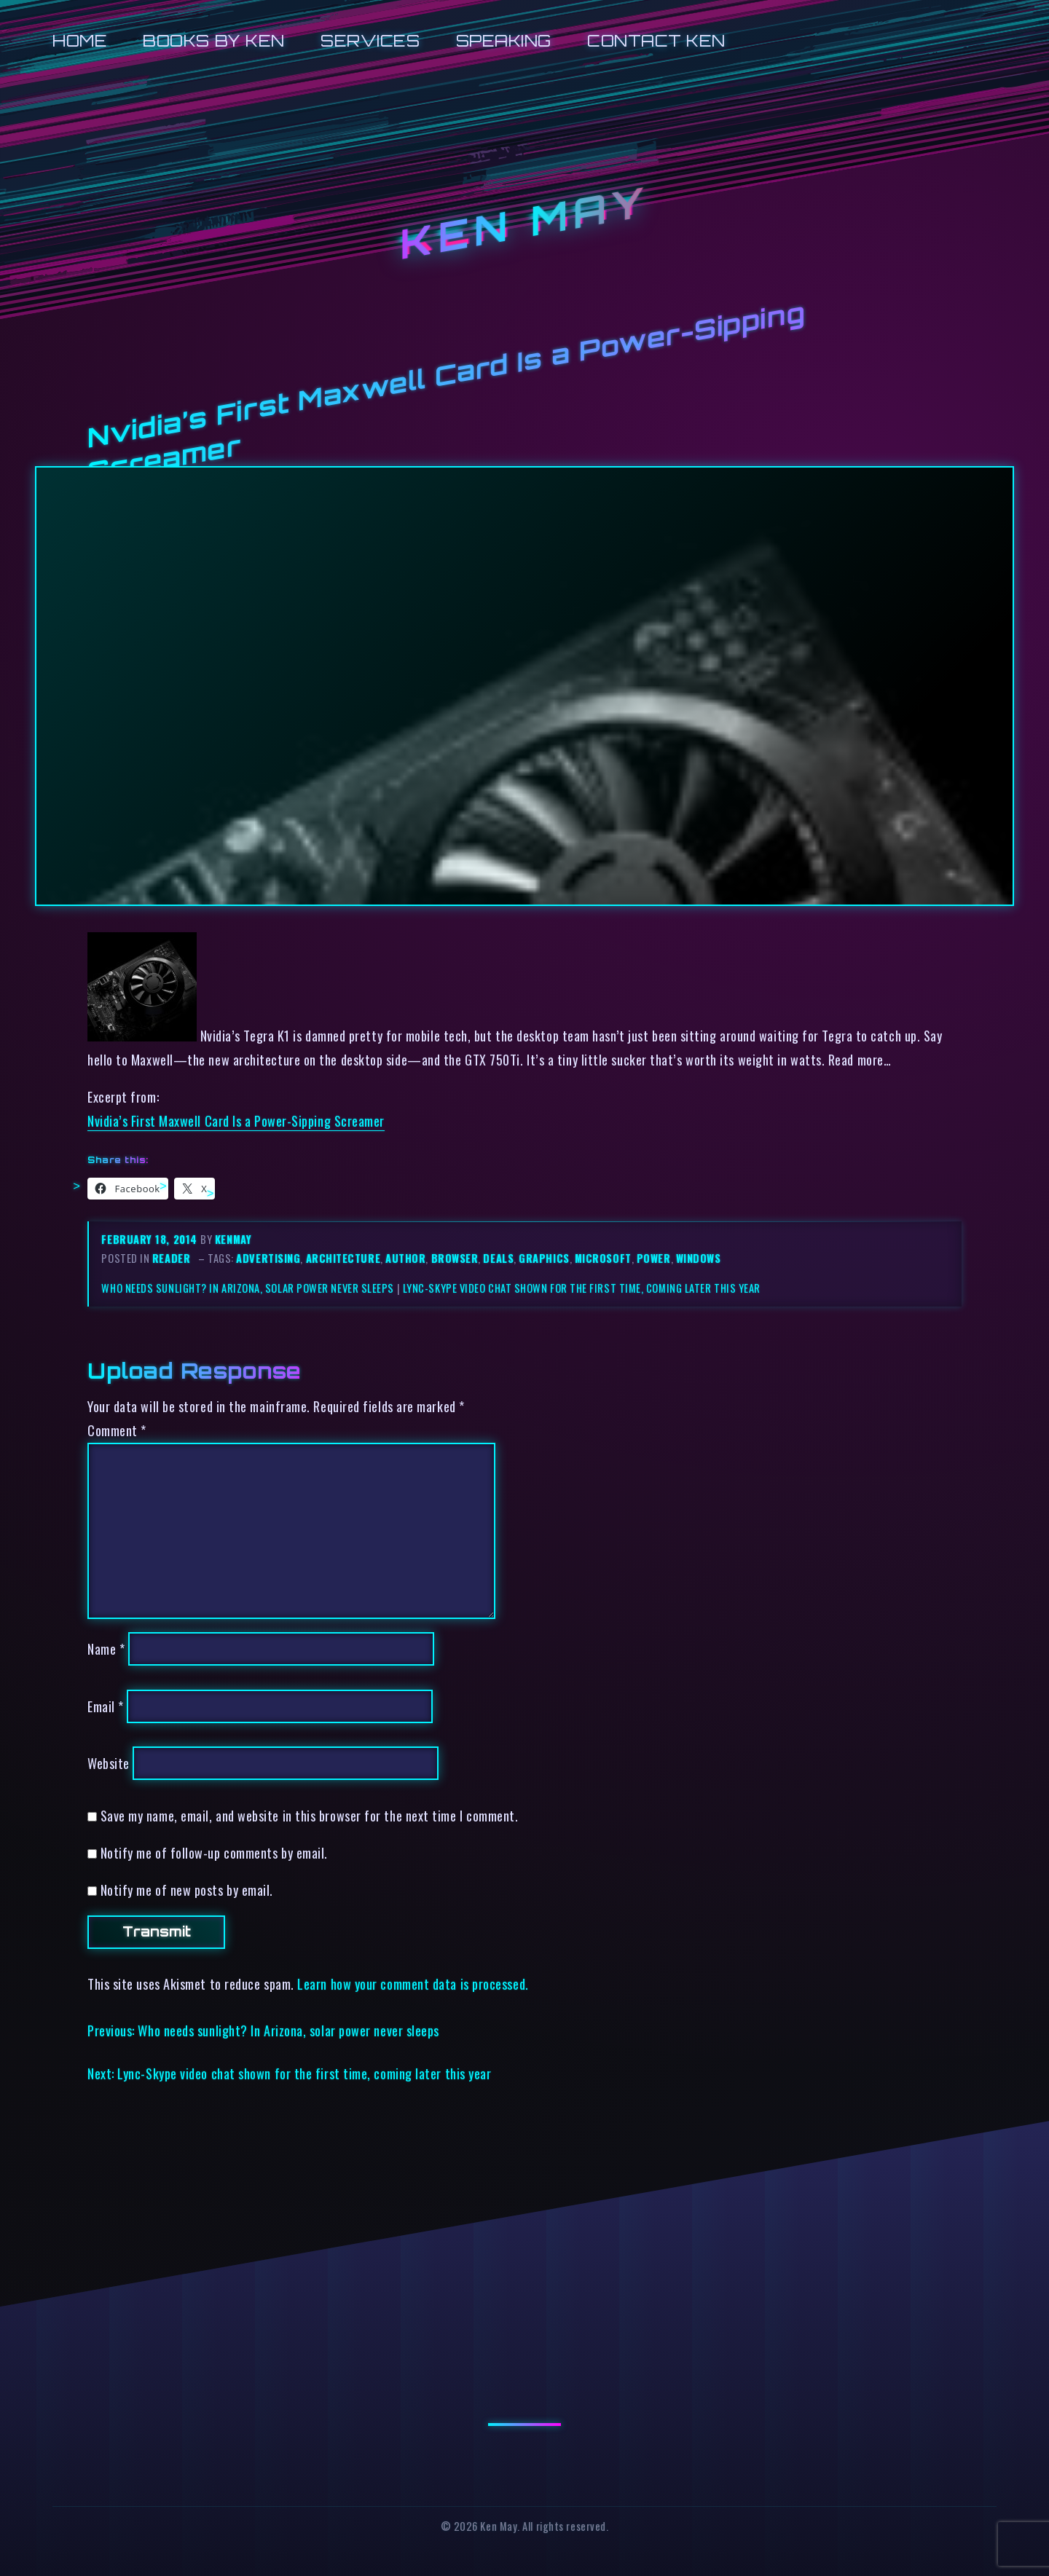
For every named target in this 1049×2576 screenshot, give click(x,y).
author (405, 1258)
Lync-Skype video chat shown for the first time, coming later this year (582, 1288)
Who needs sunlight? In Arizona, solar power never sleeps (247, 1288)
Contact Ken (656, 40)
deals (498, 1258)
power (654, 1258)
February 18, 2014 (150, 1239)
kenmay (233, 1239)
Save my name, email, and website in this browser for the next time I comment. (310, 1815)
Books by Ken (214, 40)
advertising (268, 1258)
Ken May (524, 223)
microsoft (603, 1258)
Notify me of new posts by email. (187, 1889)
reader (171, 1258)
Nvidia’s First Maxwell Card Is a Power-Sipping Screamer (236, 1120)
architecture (343, 1258)
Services (370, 40)
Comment (116, 1430)
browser (455, 1258)
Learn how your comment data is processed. (412, 1983)
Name (106, 1648)
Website (108, 1763)
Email (105, 1706)
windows (698, 1258)
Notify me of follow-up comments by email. (214, 1852)
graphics (544, 1258)
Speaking (503, 40)
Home (79, 40)
